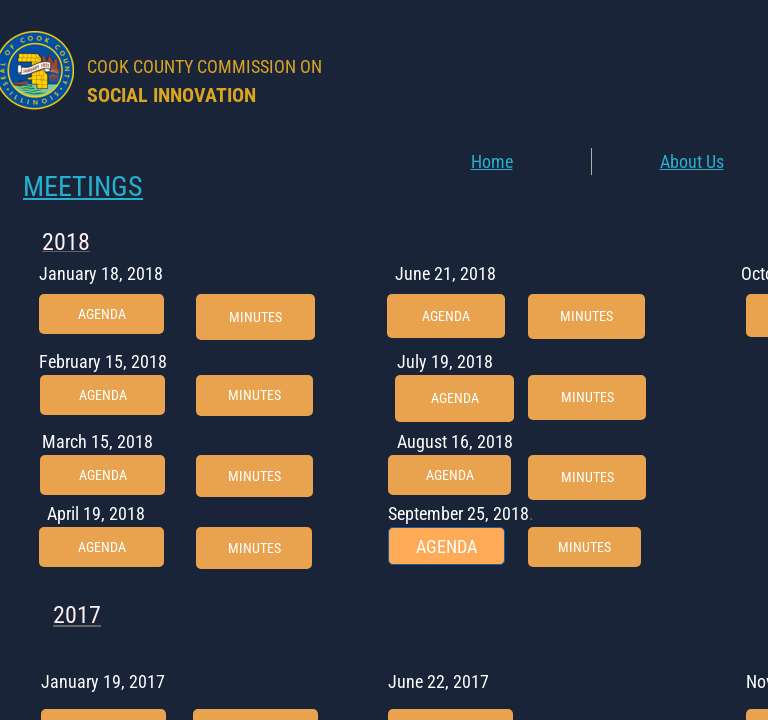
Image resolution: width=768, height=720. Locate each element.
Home (492, 161)
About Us (692, 161)
